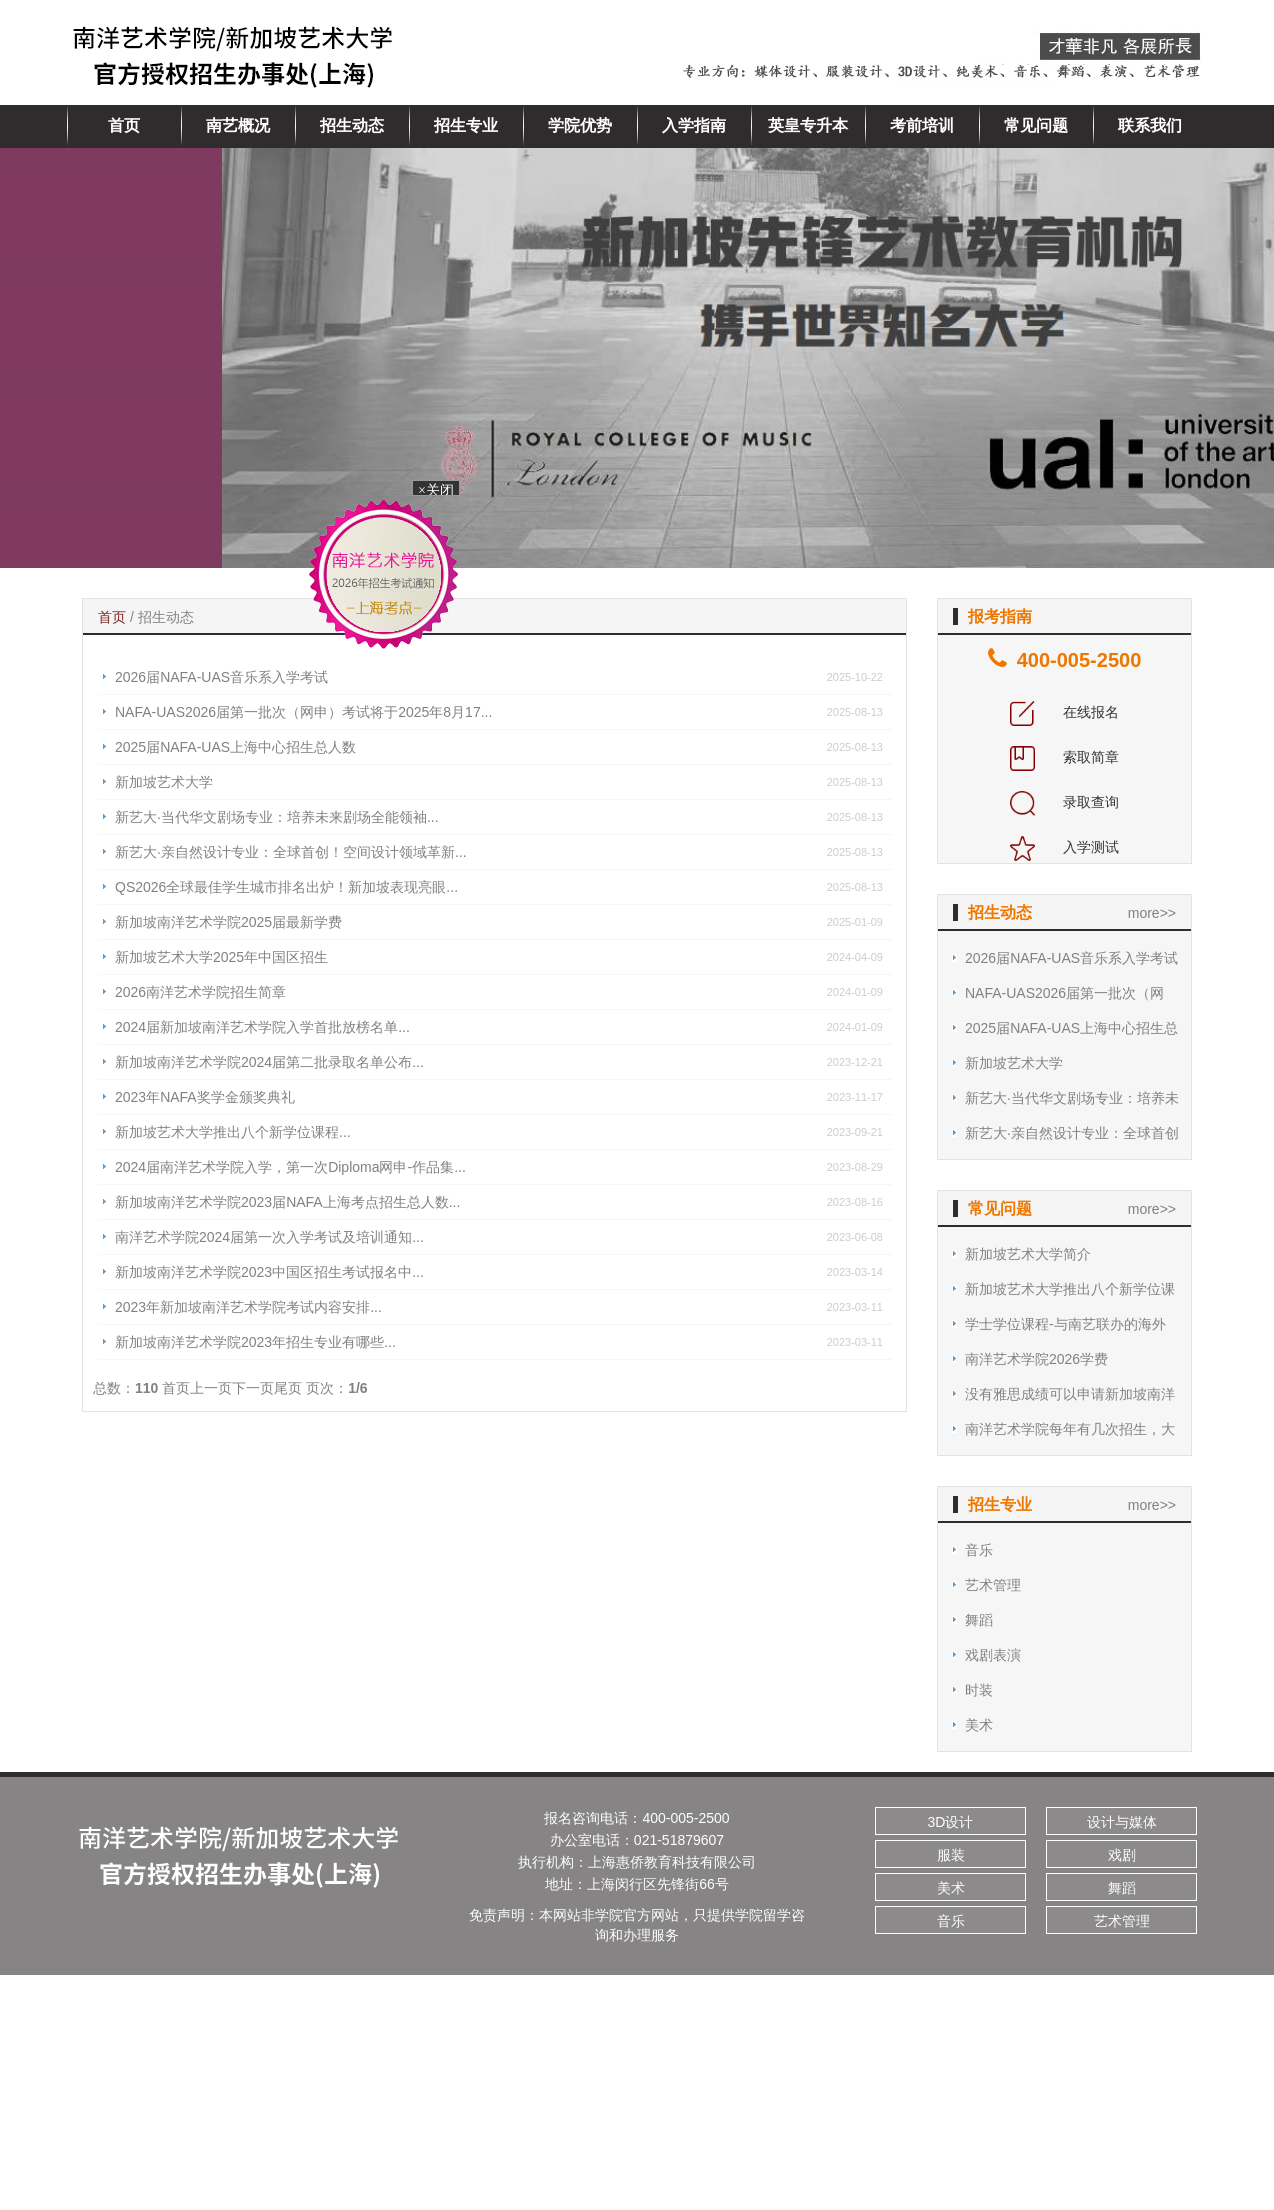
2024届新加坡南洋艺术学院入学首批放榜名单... (262, 1027)
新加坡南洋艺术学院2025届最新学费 (228, 922)
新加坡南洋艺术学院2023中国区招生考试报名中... (269, 1272)
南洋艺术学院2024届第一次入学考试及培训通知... (269, 1237)
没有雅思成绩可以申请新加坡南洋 (1070, 1394)
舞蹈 (979, 1620)
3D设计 (951, 1822)
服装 (951, 1855)
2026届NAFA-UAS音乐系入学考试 (221, 677)
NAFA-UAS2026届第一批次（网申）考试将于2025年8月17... (303, 712)
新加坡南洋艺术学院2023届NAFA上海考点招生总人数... (287, 1202)
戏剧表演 (993, 1655)
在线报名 (1065, 712)
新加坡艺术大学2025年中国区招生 (221, 957)
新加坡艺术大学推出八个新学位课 (1070, 1289)
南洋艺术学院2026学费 (1036, 1359)
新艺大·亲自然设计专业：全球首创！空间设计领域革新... (291, 852)
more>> (1152, 913)
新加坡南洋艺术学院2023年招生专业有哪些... (255, 1342)
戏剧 (1122, 1855)
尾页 (288, 1388)
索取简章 (1065, 757)
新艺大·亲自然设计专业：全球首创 (1072, 1133)
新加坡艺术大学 (164, 782)
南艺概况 (238, 125)
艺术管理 (993, 1585)
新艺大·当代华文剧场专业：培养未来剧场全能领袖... (277, 817)
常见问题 (1036, 125)
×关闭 (440, 491)
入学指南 (694, 125)
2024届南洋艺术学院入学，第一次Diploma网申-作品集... (290, 1167)
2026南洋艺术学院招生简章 (200, 992)
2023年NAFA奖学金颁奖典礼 (205, 1097)
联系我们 (1150, 125)
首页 (124, 125)
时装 (979, 1690)
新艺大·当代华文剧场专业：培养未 (1072, 1098)
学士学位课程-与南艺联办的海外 (1065, 1324)
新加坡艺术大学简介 (1028, 1254)
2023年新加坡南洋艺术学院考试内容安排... (248, 1307)
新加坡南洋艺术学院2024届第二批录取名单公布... (269, 1062)
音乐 (979, 1550)
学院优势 (580, 125)
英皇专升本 (808, 125)
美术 (979, 1725)
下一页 (253, 1388)
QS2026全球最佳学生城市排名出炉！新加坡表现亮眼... (286, 887)
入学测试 (1065, 847)
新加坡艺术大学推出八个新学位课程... (233, 1132)
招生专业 (466, 125)
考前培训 (922, 125)
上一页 (211, 1388)
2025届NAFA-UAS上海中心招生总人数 (235, 747)
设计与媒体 (1122, 1822)
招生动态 (352, 125)
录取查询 (1065, 802)
